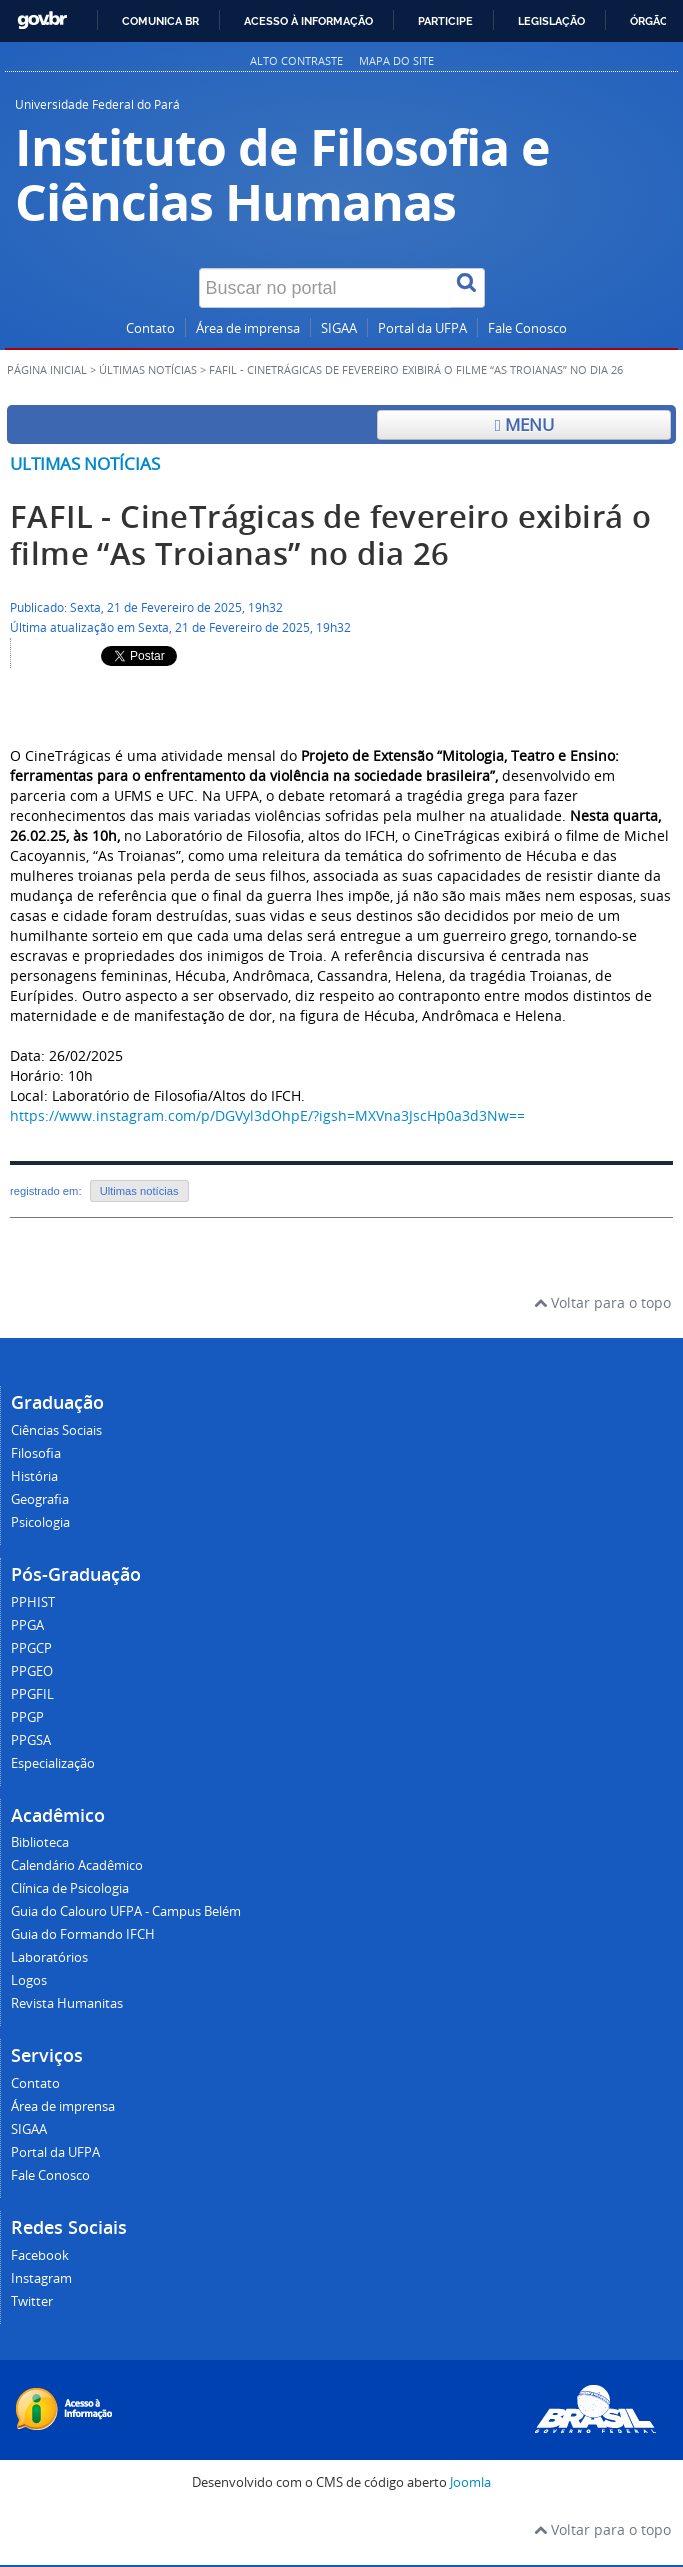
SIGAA (339, 328)
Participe (445, 21)
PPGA (27, 1625)
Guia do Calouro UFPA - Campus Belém (126, 1911)
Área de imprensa (248, 328)
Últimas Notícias (148, 370)
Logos (29, 1980)
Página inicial (47, 370)
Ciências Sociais (56, 1430)
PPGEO (32, 1671)
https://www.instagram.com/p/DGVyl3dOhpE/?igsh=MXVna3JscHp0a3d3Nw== (267, 1115)
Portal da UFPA (422, 328)
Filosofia (36, 1453)
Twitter (32, 2301)
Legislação (551, 21)
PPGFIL (32, 1694)
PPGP (27, 1717)
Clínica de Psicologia (70, 1888)
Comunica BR (160, 21)
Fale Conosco (527, 328)
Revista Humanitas (67, 2003)
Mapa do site (396, 60)
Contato (150, 328)
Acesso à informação (308, 21)
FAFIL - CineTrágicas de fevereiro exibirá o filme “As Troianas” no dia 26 (330, 535)
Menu (524, 424)
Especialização (53, 1763)
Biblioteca (40, 1842)
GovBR (42, 20)
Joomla (470, 2482)
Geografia (40, 1499)
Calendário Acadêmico (77, 1865)
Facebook (40, 2255)
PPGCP (31, 1648)
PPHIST (33, 1602)
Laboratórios (49, 1957)
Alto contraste (296, 60)
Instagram (41, 2278)
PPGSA (31, 1740)
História (34, 1476)
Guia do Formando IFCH (83, 1934)
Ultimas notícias (85, 463)
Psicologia (40, 1522)
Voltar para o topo (602, 1302)
